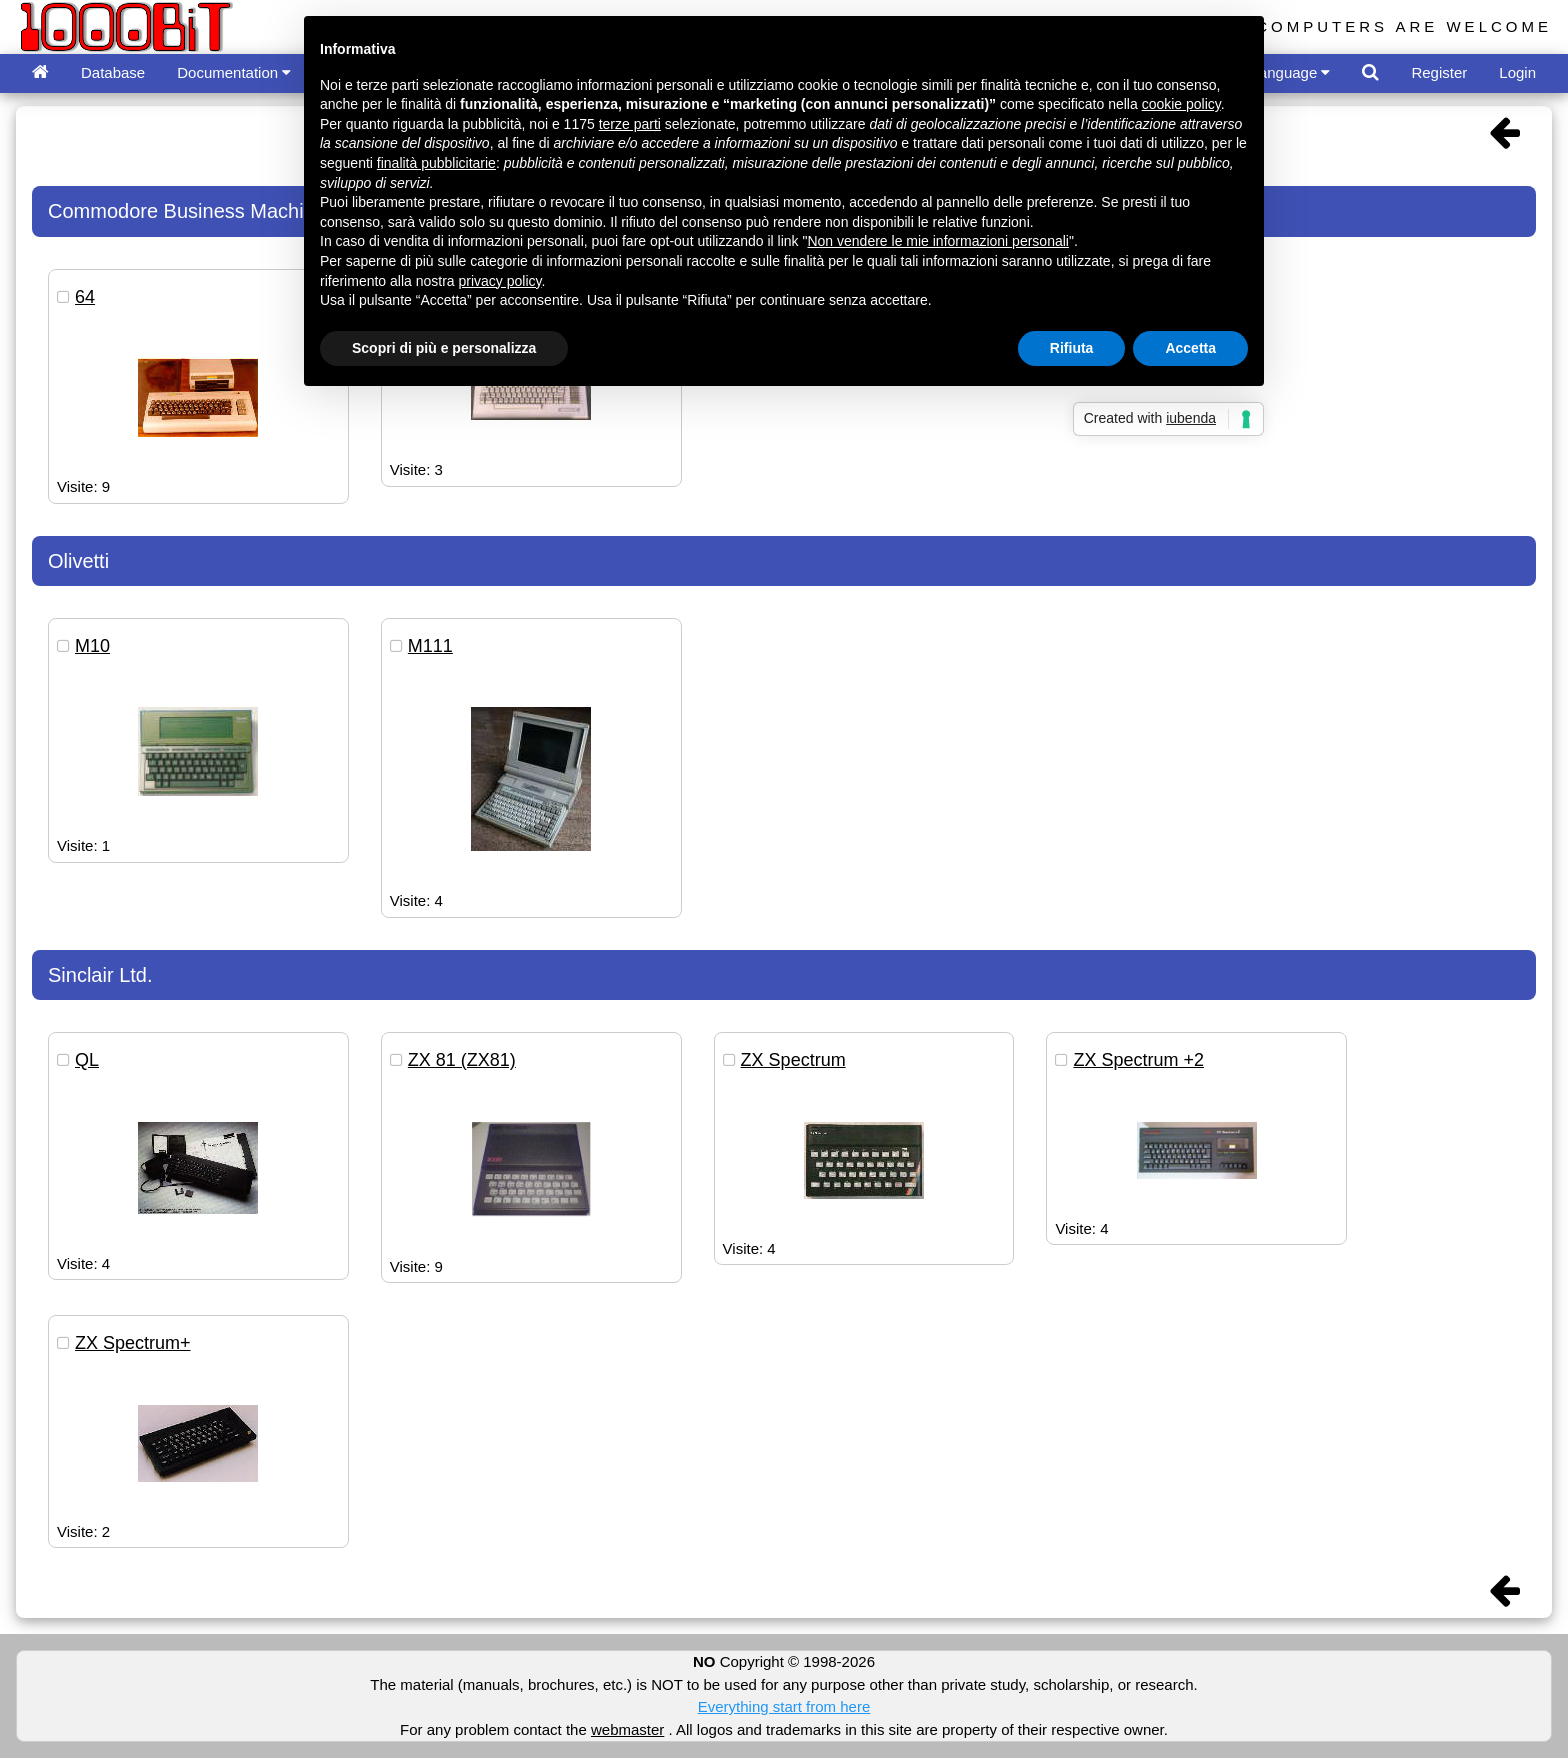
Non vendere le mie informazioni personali (937, 241)
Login (1517, 72)
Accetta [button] (1190, 348)
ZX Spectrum (793, 1060)
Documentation (234, 72)
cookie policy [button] (1181, 104)
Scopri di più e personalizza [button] (444, 348)
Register (1439, 72)
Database (113, 72)
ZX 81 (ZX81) (462, 1060)
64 (85, 297)
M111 (430, 646)
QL (87, 1060)
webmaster (627, 1729)
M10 (92, 646)
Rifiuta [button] (1072, 348)
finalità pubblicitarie (436, 163)
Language (1291, 72)
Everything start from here (784, 1706)
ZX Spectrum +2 (1138, 1060)
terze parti (630, 124)
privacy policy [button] (500, 281)
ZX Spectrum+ (133, 1343)
